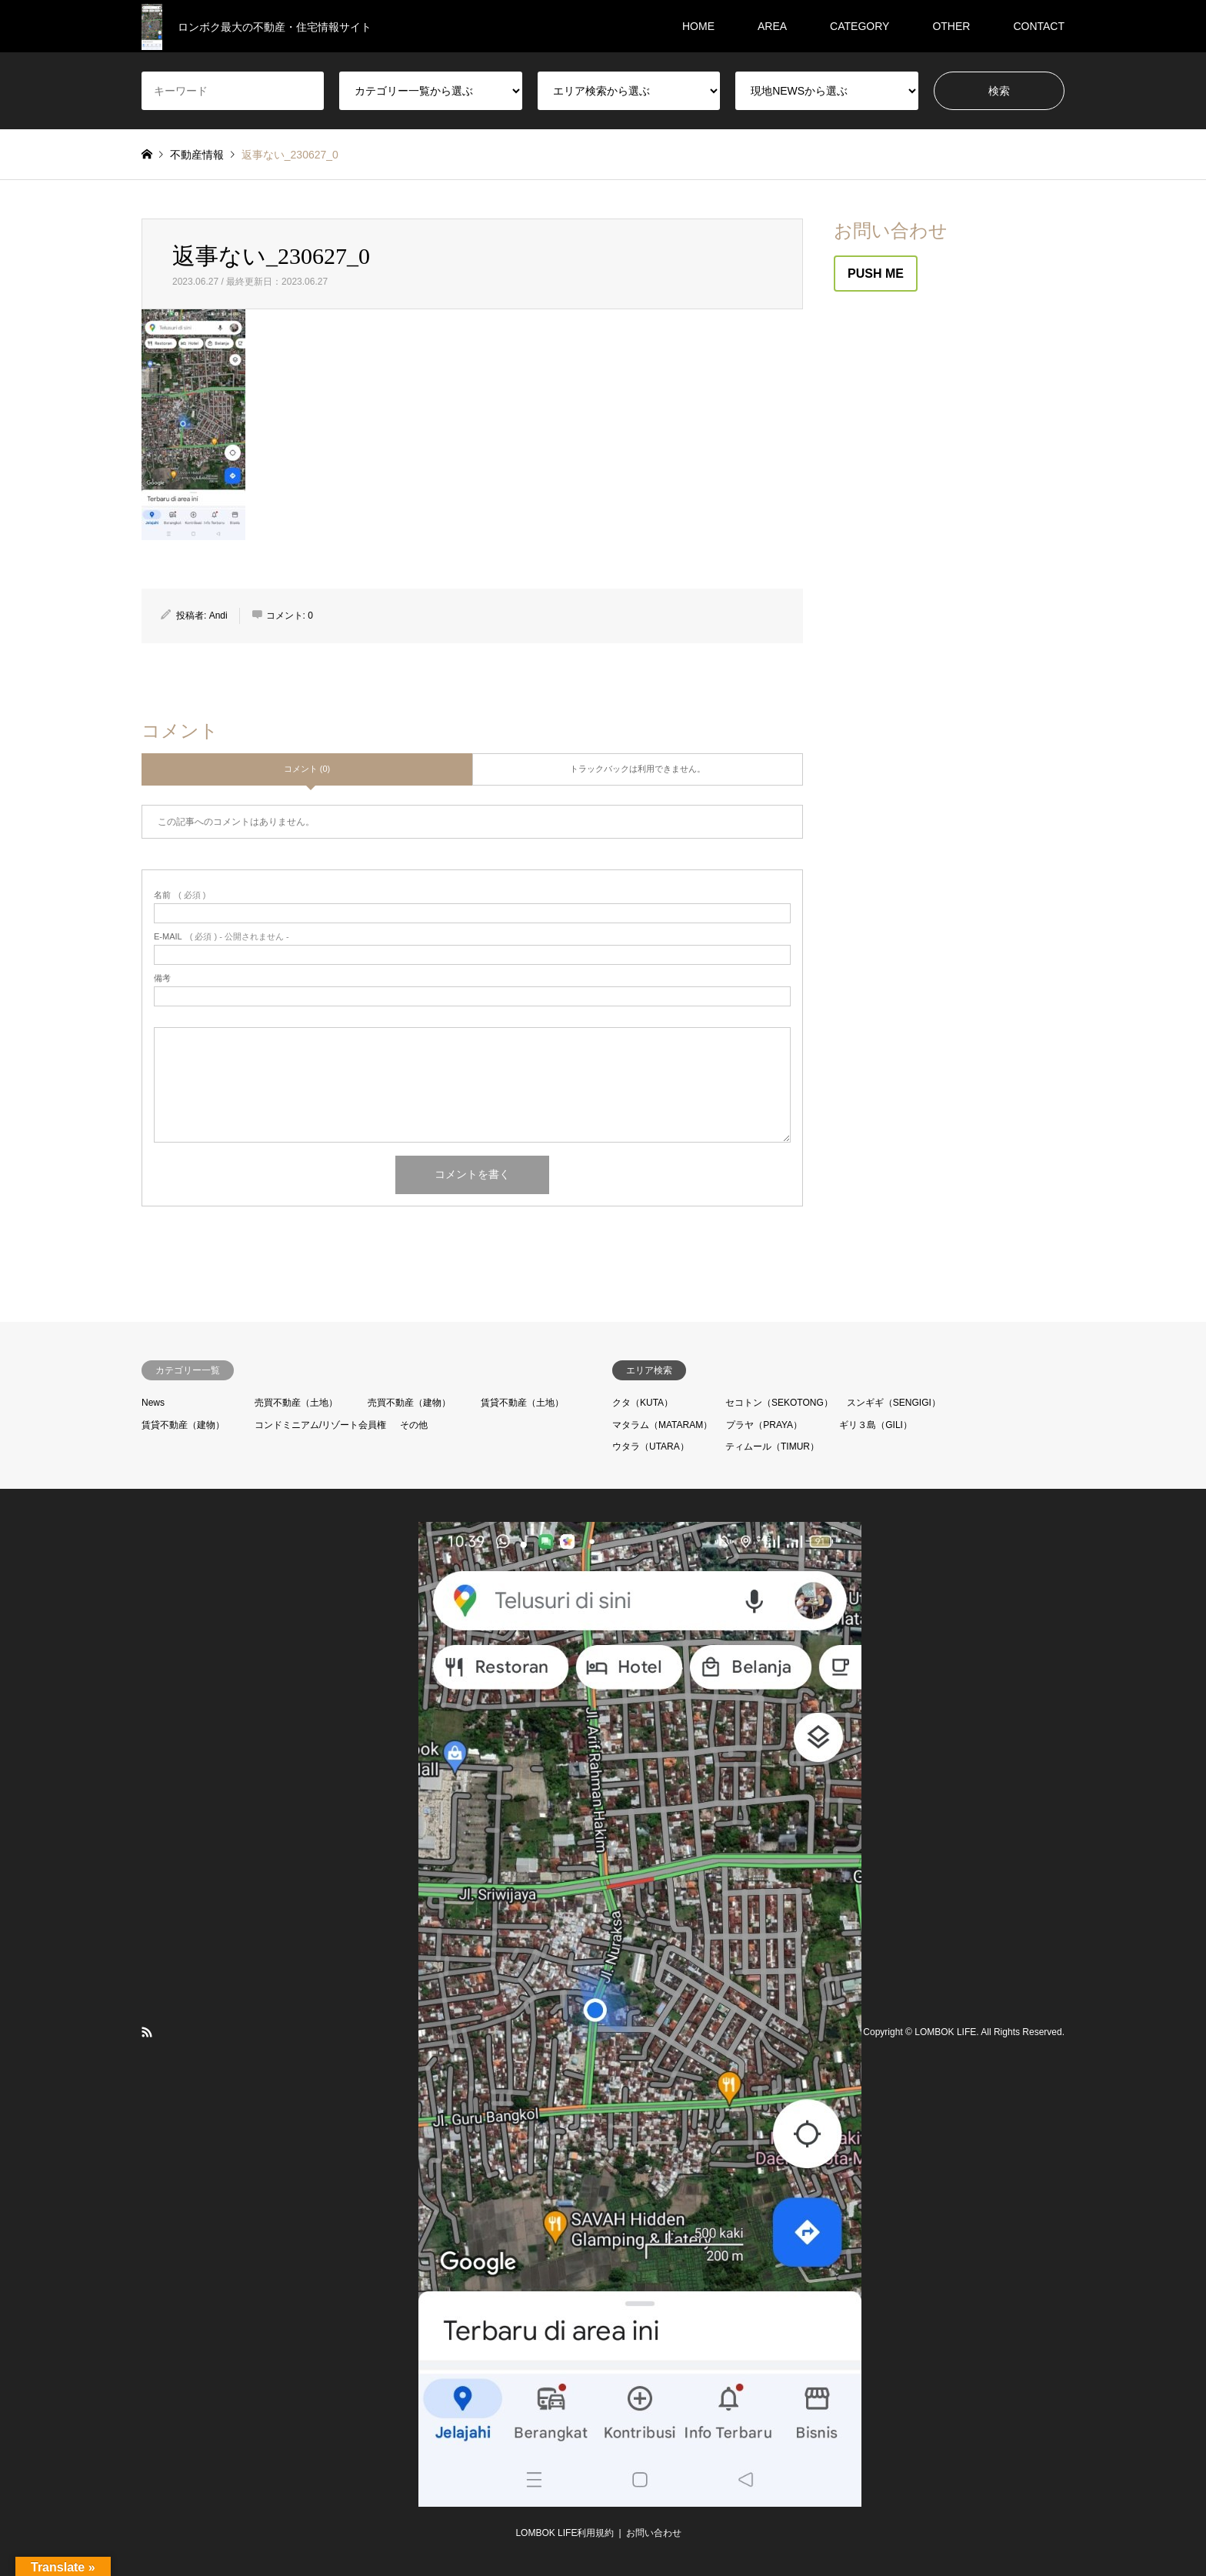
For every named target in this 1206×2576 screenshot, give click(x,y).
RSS (147, 2032)
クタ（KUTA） (642, 1402)
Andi (218, 615)
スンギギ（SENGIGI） (894, 1402)
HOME (698, 26)
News (153, 1402)
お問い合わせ (653, 2533)
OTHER (951, 26)
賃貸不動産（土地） (522, 1402)
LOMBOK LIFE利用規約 (564, 2533)
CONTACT (1038, 26)
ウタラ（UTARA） (650, 1446)
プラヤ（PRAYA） (764, 1425)
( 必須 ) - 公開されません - (221, 937)
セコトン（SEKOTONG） (779, 1402)
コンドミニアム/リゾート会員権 (320, 1425)
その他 (414, 1425)
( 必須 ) (179, 895)
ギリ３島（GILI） (875, 1425)
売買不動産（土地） (296, 1402)
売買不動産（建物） (409, 1402)
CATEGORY (859, 26)
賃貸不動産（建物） (183, 1425)
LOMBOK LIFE (945, 2032)
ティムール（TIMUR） (772, 1446)
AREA (772, 26)
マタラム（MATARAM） (662, 1425)
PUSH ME (876, 273)
